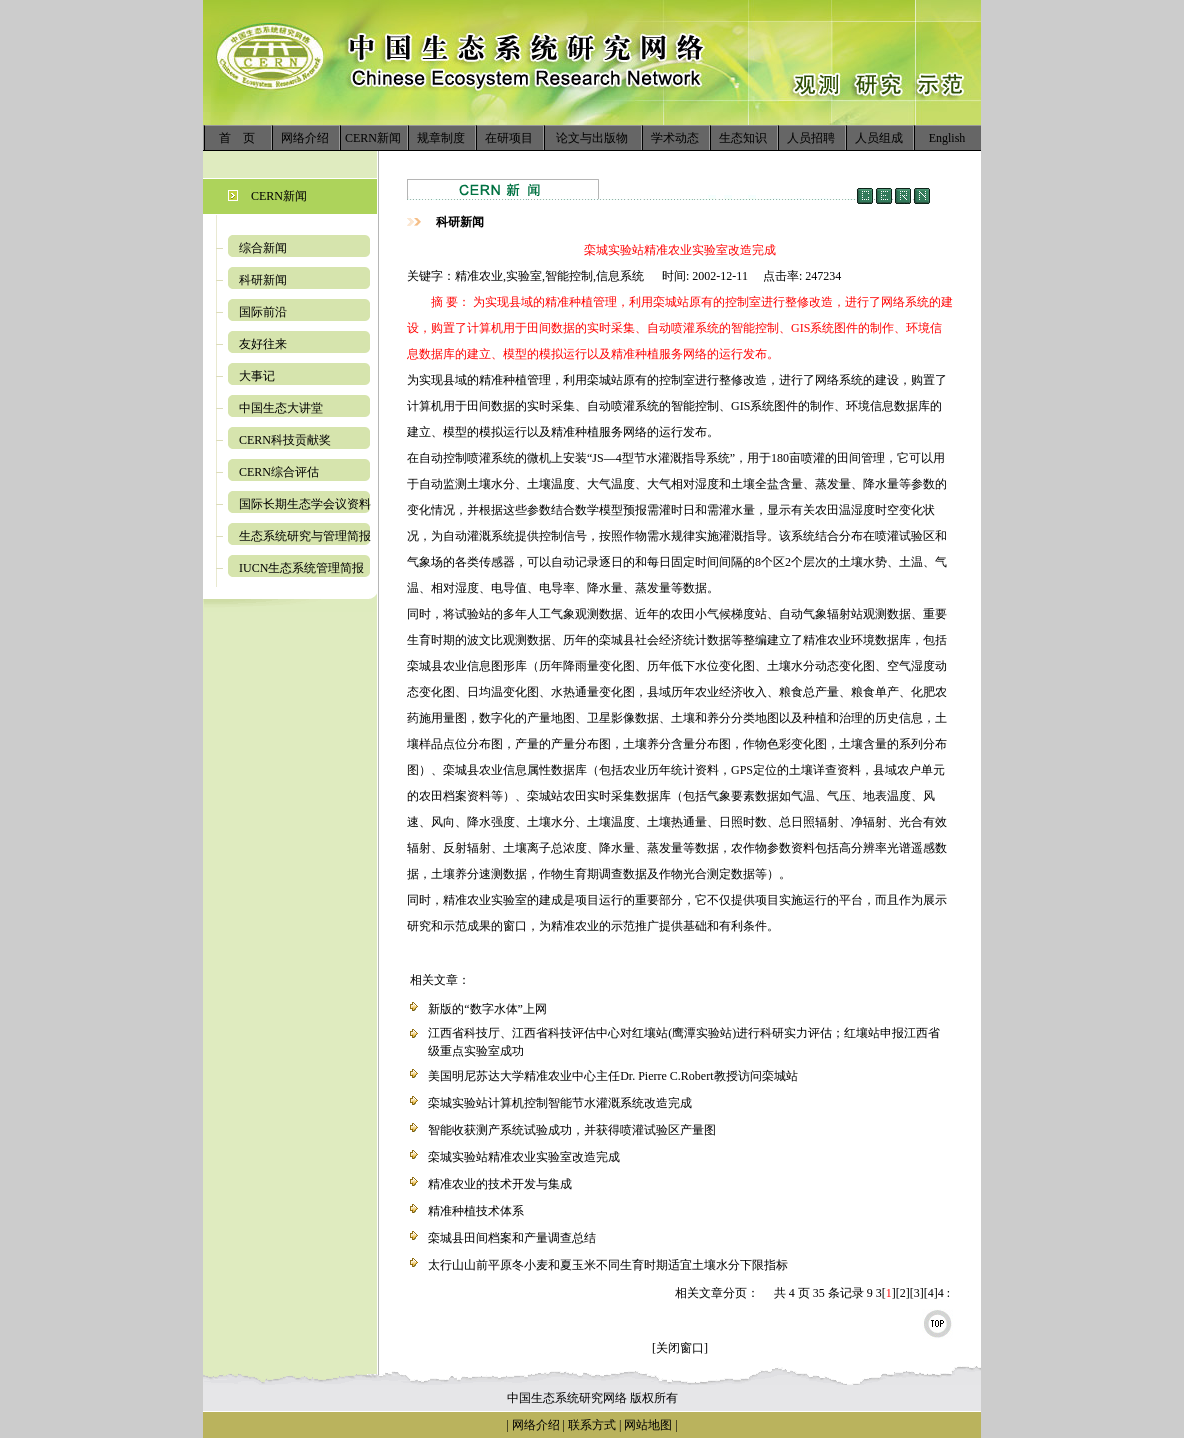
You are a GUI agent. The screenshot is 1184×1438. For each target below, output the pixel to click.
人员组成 (879, 138)
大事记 (257, 376)
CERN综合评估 (279, 472)
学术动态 (675, 138)
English (947, 138)
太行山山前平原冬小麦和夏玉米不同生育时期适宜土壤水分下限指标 (608, 1265)
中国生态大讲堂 (281, 408)
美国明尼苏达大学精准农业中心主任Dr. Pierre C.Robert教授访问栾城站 (612, 1076)
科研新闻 (263, 280)
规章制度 (441, 138)
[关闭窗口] (680, 1348)
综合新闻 (263, 248)
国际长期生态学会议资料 (305, 504)
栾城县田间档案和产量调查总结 (512, 1238)
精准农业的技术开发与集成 (500, 1184)
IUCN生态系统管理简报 (301, 568)
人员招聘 (811, 138)
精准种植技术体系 (476, 1211)
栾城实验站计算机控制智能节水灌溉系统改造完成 (560, 1103)
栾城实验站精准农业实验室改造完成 (524, 1157)
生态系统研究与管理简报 (305, 536)
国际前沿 (263, 312)
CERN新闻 (373, 138)
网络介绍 (305, 138)
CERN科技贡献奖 (285, 440)
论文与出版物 (592, 138)
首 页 (237, 138)
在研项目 (509, 138)
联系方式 (590, 1425)
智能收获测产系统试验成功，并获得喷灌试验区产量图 (572, 1130)
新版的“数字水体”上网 (487, 1009)
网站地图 (648, 1425)
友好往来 (263, 344)
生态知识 (743, 138)
